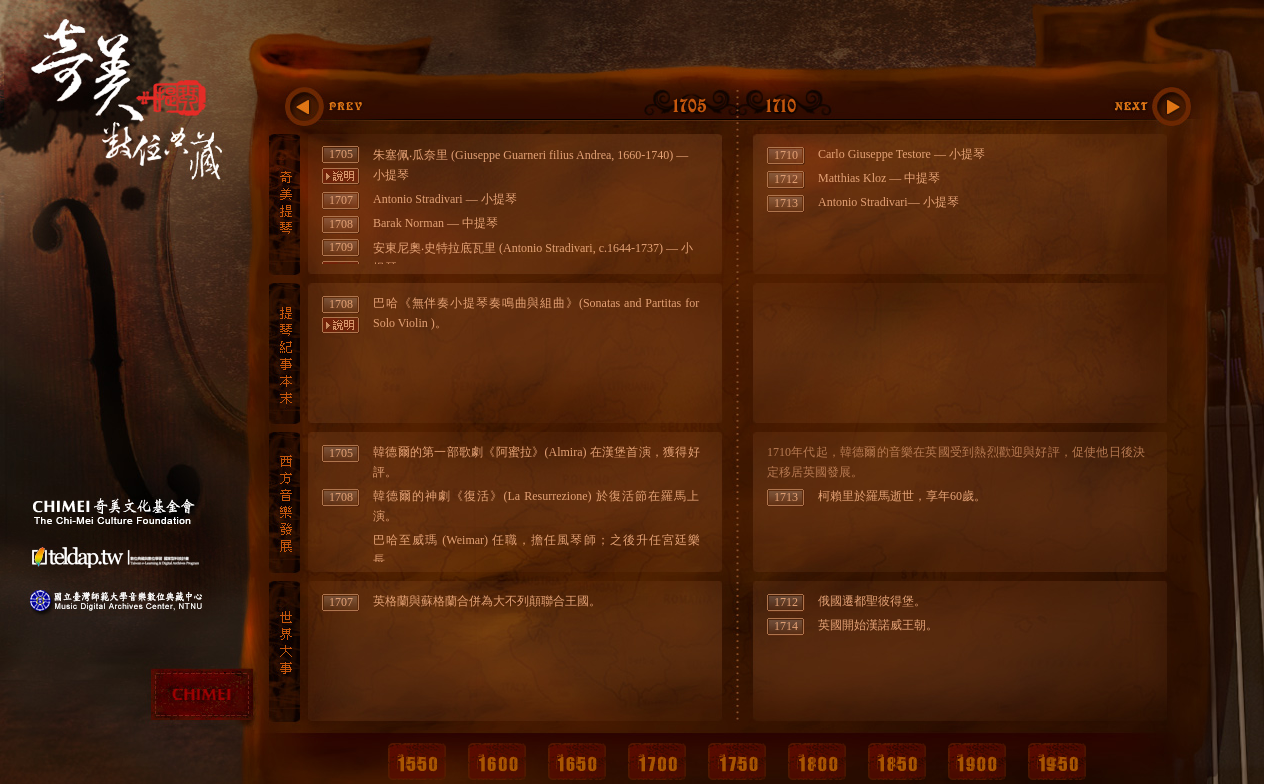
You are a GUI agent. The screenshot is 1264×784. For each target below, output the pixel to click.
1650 (577, 759)
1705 (341, 154)
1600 (497, 759)
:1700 (344, 106)
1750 (737, 759)
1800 (817, 759)
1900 (977, 759)
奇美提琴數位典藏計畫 (132, 122)
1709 (341, 247)
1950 (1057, 759)
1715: (1149, 106)
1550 (417, 759)
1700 (657, 759)
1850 (897, 759)
